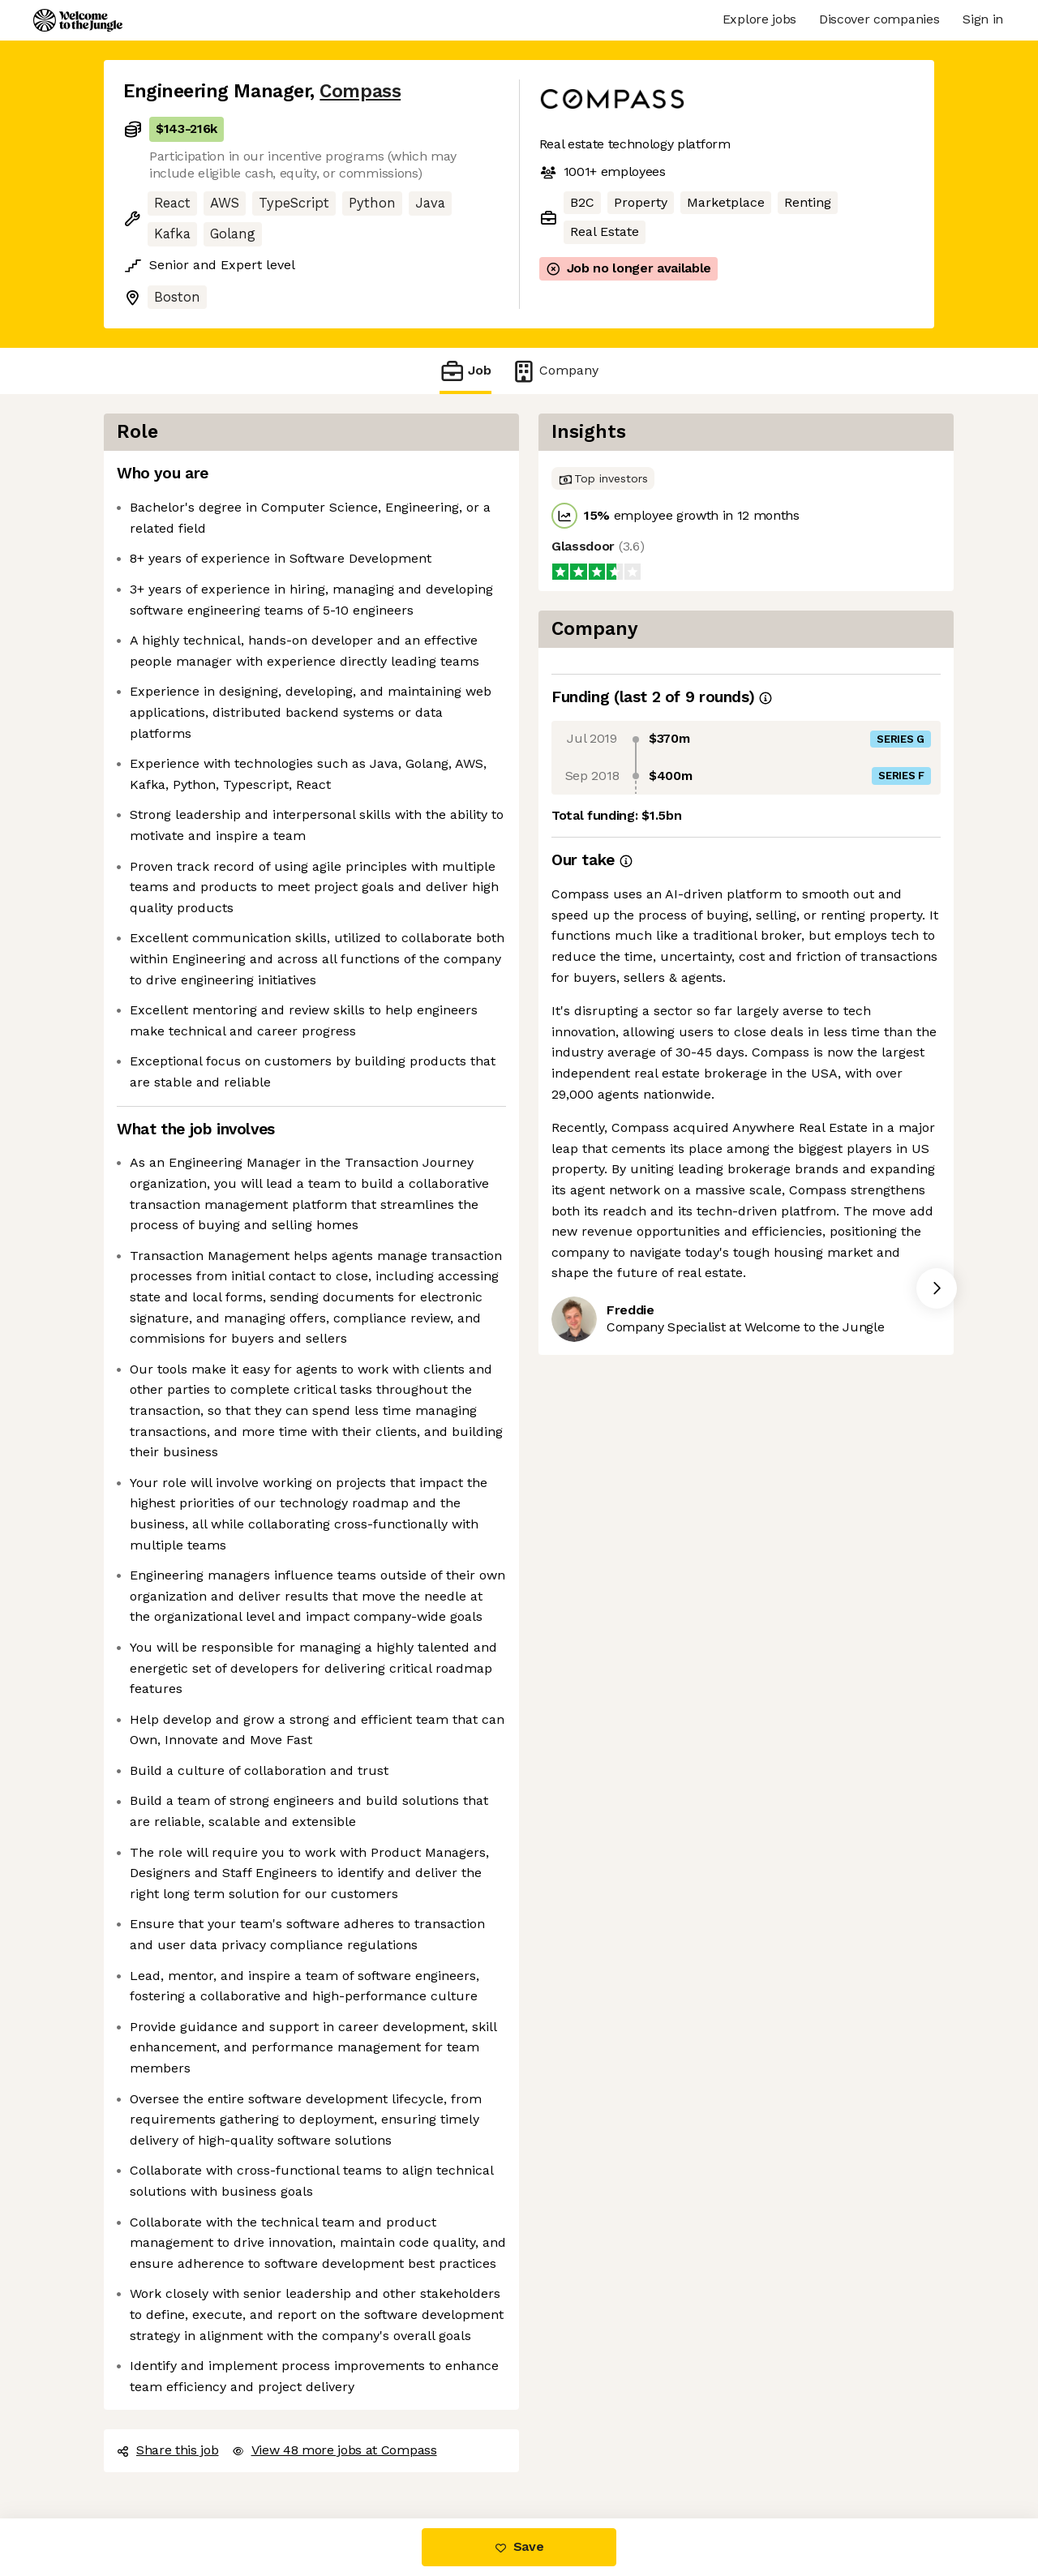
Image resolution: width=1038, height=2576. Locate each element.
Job (465, 371)
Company (554, 371)
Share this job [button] (168, 2450)
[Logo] (77, 20)
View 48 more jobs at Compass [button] (334, 2450)
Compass (360, 91)
